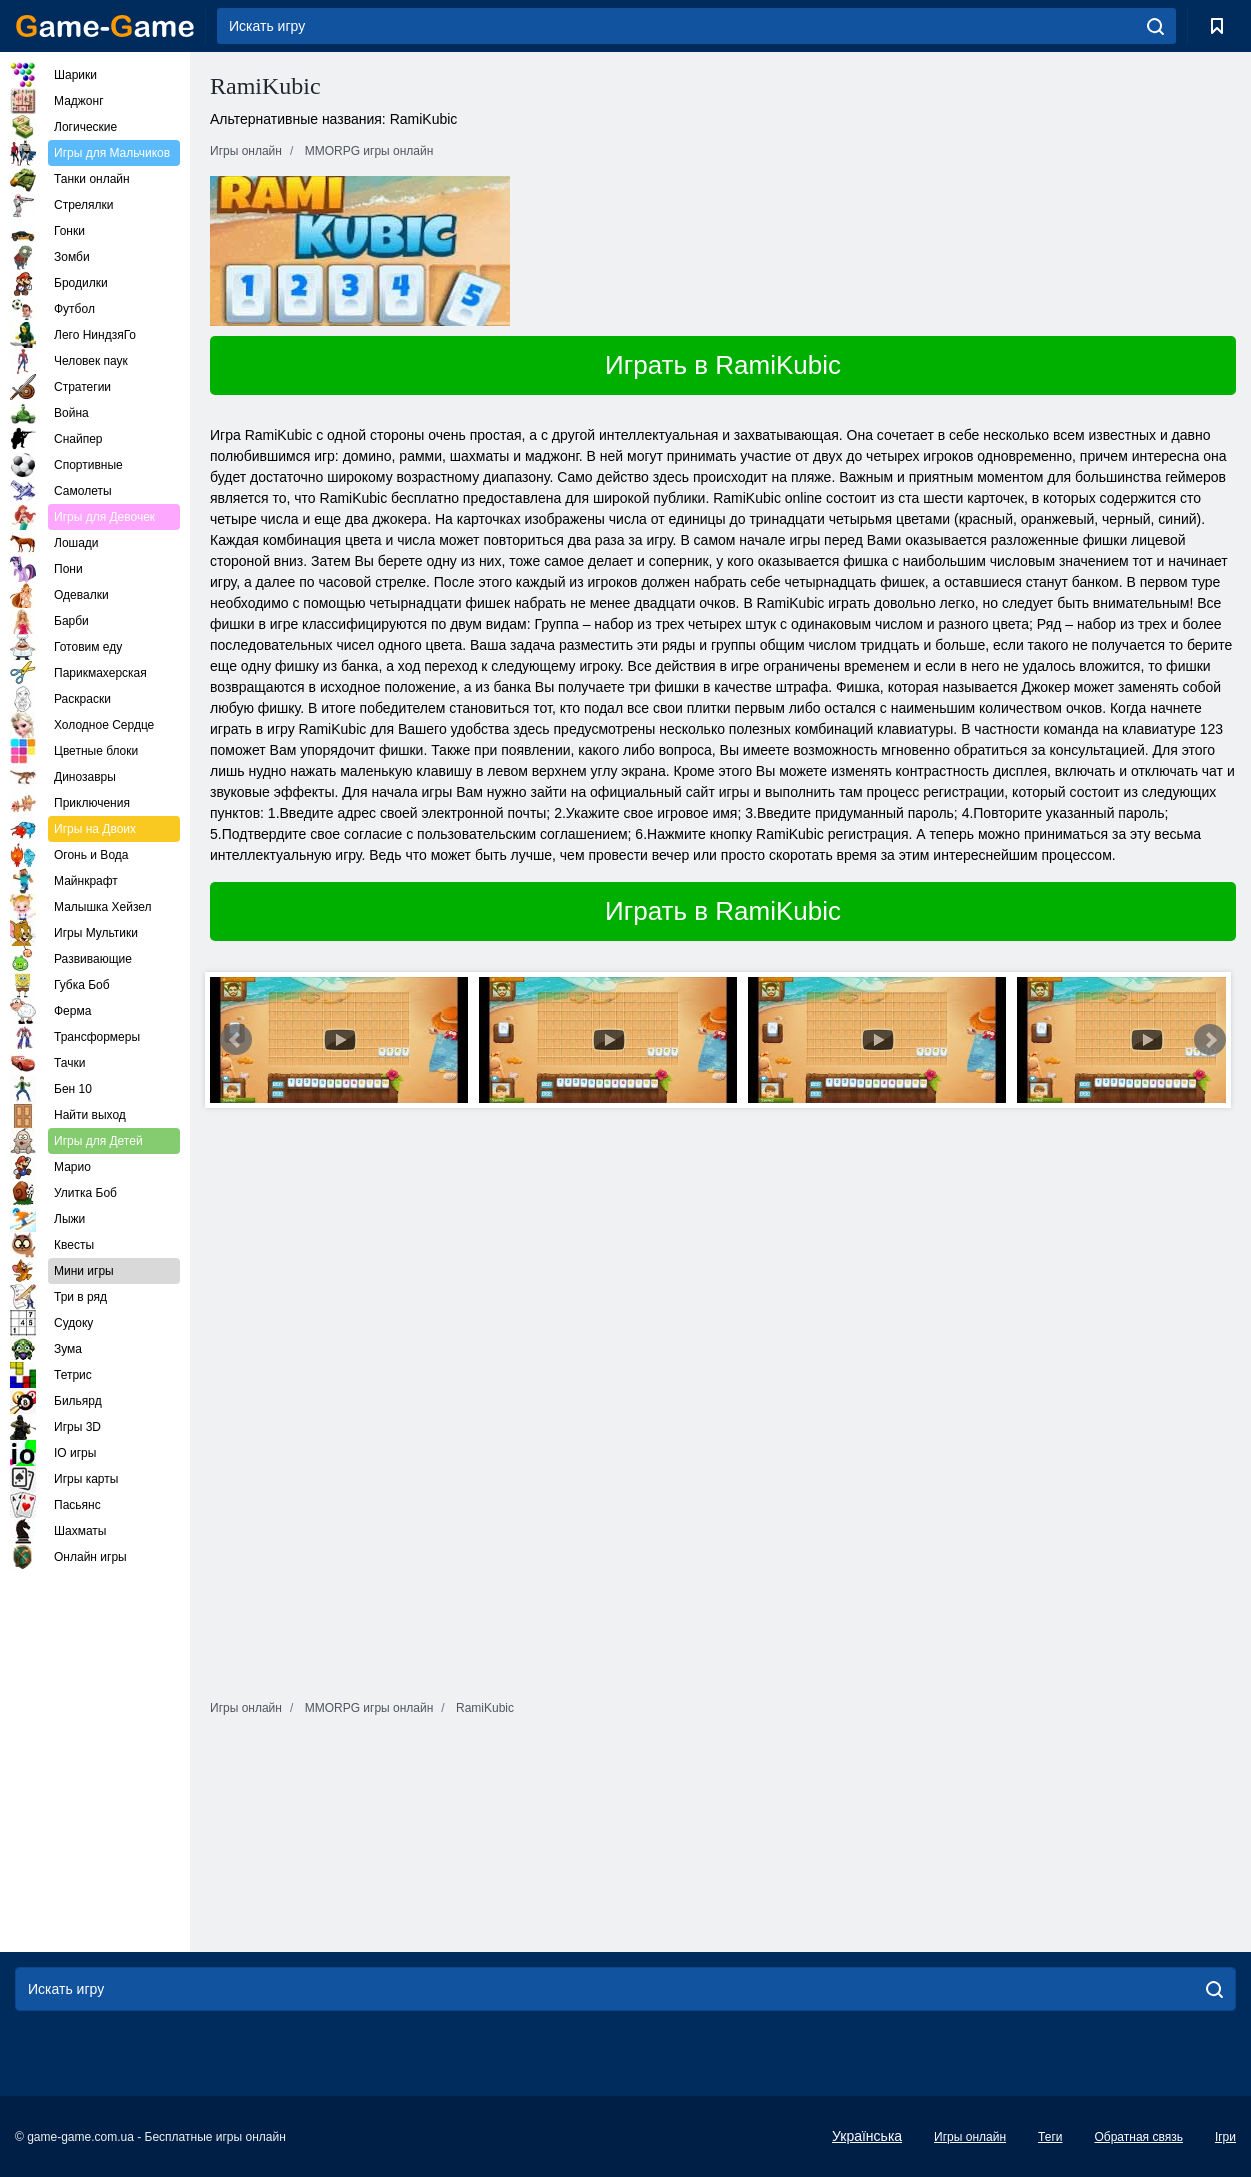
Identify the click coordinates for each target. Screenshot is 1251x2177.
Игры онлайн (970, 2137)
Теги (1050, 2137)
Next (1210, 1040)
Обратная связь (1138, 2137)
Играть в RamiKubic (723, 365)
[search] (1155, 26)
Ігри (1225, 2137)
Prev (236, 1040)
